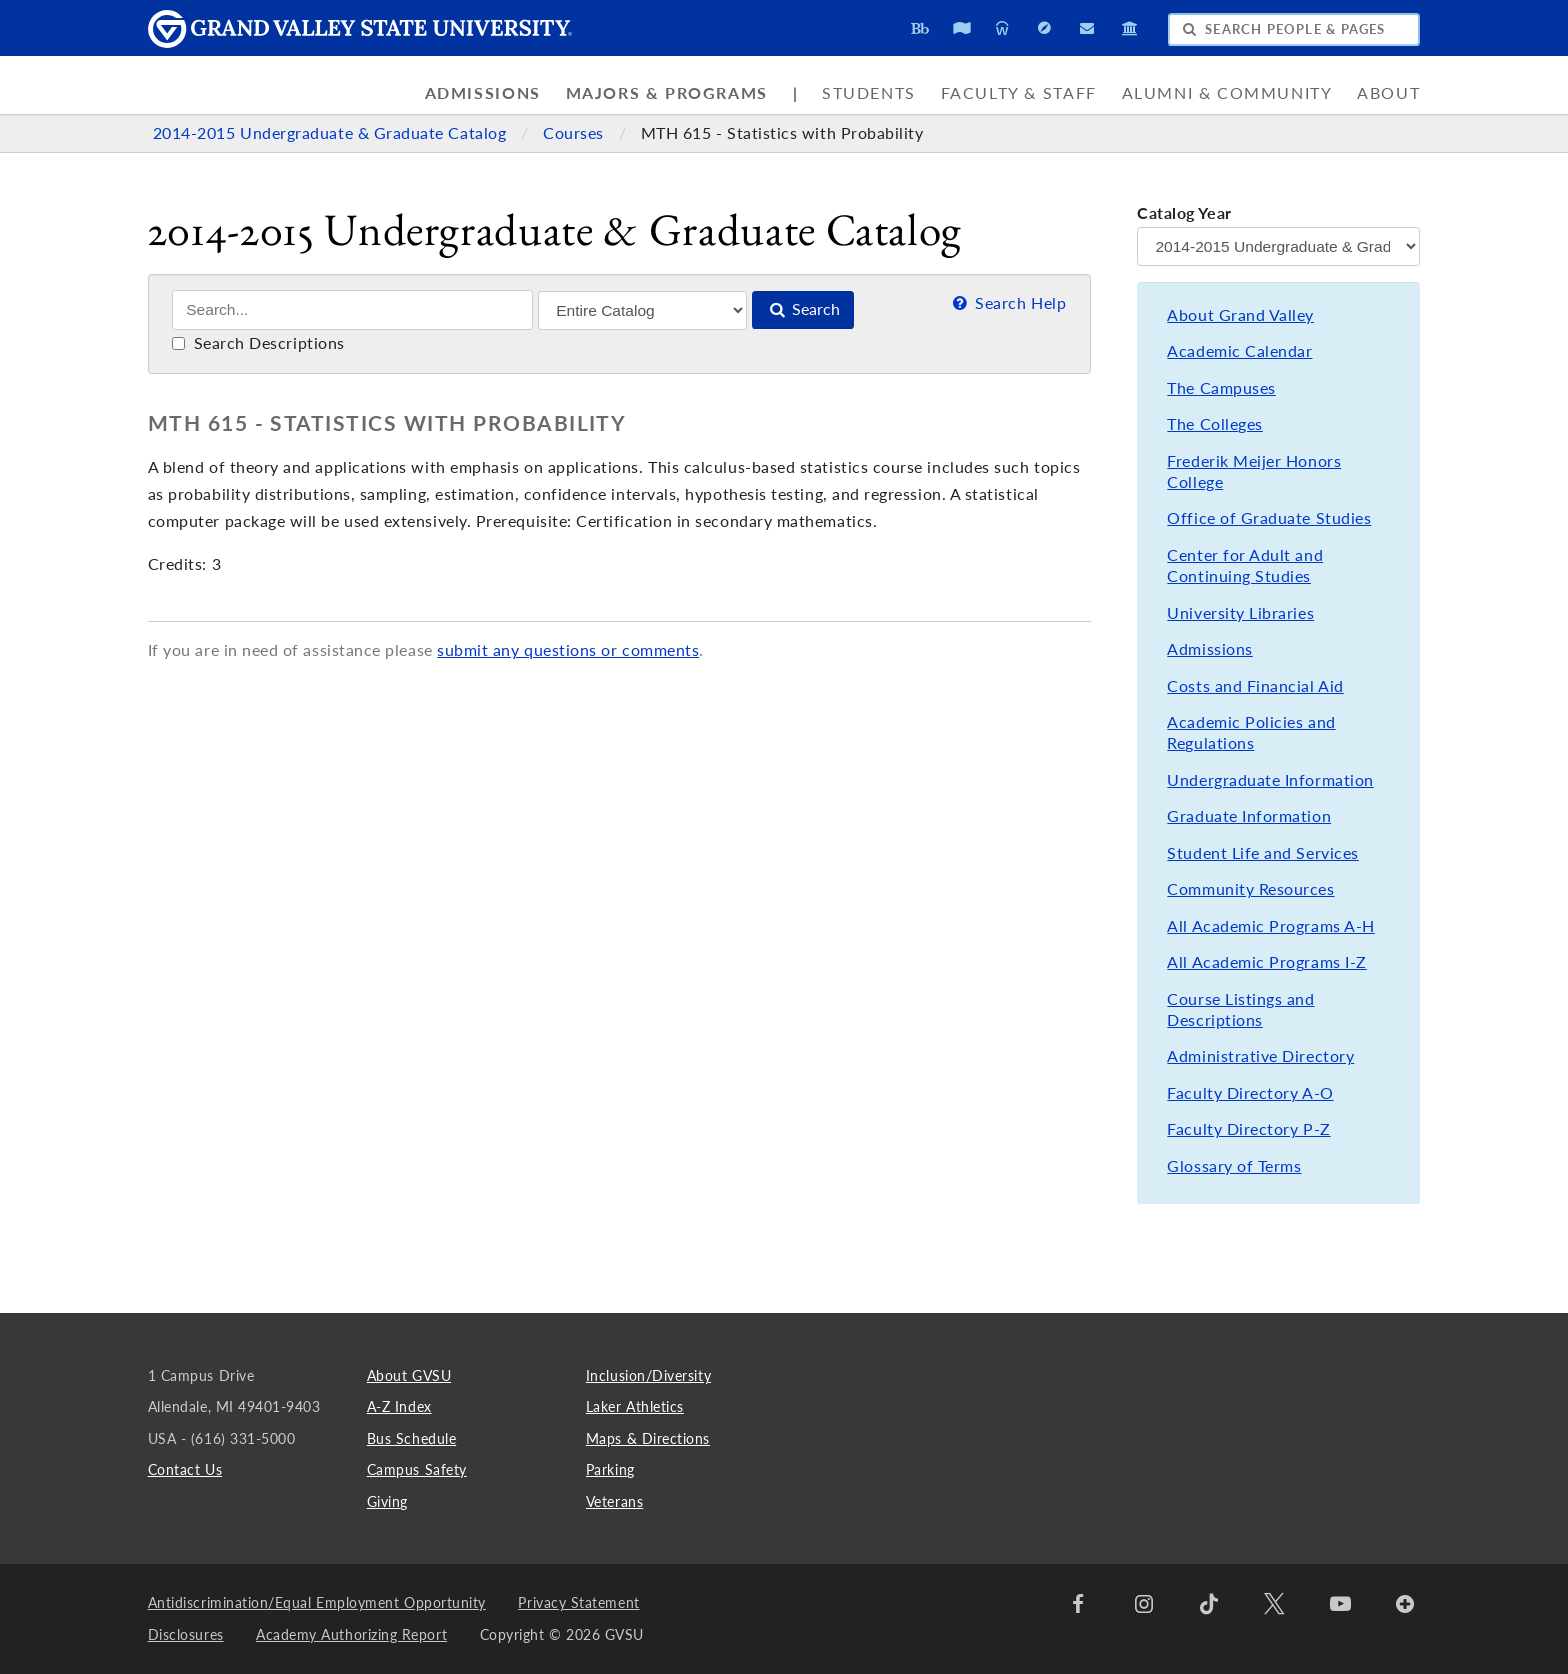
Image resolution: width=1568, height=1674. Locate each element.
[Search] (352, 310)
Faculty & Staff (1019, 93)
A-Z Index (399, 1406)
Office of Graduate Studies (1269, 518)
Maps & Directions (648, 1438)
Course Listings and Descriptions (1240, 1009)
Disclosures (186, 1634)
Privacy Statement (578, 1602)
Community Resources (1250, 889)
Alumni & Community (1227, 93)
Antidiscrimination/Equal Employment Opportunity (317, 1602)
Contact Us (185, 1469)
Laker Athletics (635, 1406)
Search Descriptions (258, 343)
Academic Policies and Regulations (1251, 732)
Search (803, 309)
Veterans (614, 1501)
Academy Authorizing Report (351, 1634)
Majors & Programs (667, 93)
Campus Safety (417, 1469)
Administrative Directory (1260, 1056)
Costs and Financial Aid (1255, 686)
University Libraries (1240, 613)
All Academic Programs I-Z (1266, 962)
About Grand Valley (1240, 315)
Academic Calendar (1239, 351)
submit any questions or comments (568, 650)
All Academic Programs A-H (1270, 926)
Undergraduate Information (1270, 780)
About (1388, 93)
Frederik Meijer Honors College (1254, 471)
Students (869, 93)
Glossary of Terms (1234, 1166)
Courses (575, 133)
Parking (610, 1469)
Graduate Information (1249, 816)
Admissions (483, 93)
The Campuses (1221, 388)
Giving (387, 1501)
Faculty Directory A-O (1250, 1093)
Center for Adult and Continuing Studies (1245, 565)
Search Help (1007, 303)
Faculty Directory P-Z (1248, 1129)
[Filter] (642, 310)
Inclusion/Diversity (648, 1375)
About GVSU (409, 1375)
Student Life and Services (1262, 853)
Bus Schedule (411, 1438)
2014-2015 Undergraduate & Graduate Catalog (332, 133)
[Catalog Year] (1278, 246)
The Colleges (1214, 424)
